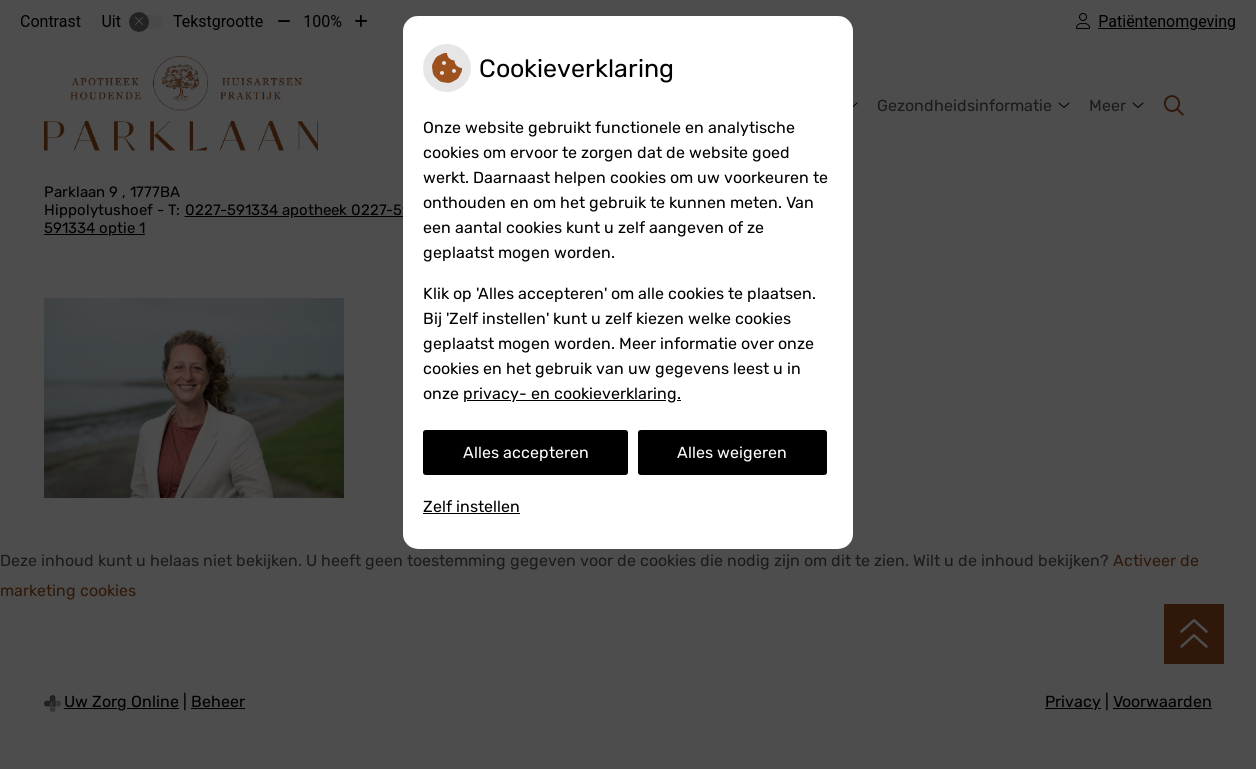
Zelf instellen (471, 506)
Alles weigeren (732, 452)
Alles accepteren (526, 452)
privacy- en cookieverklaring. (572, 393)
